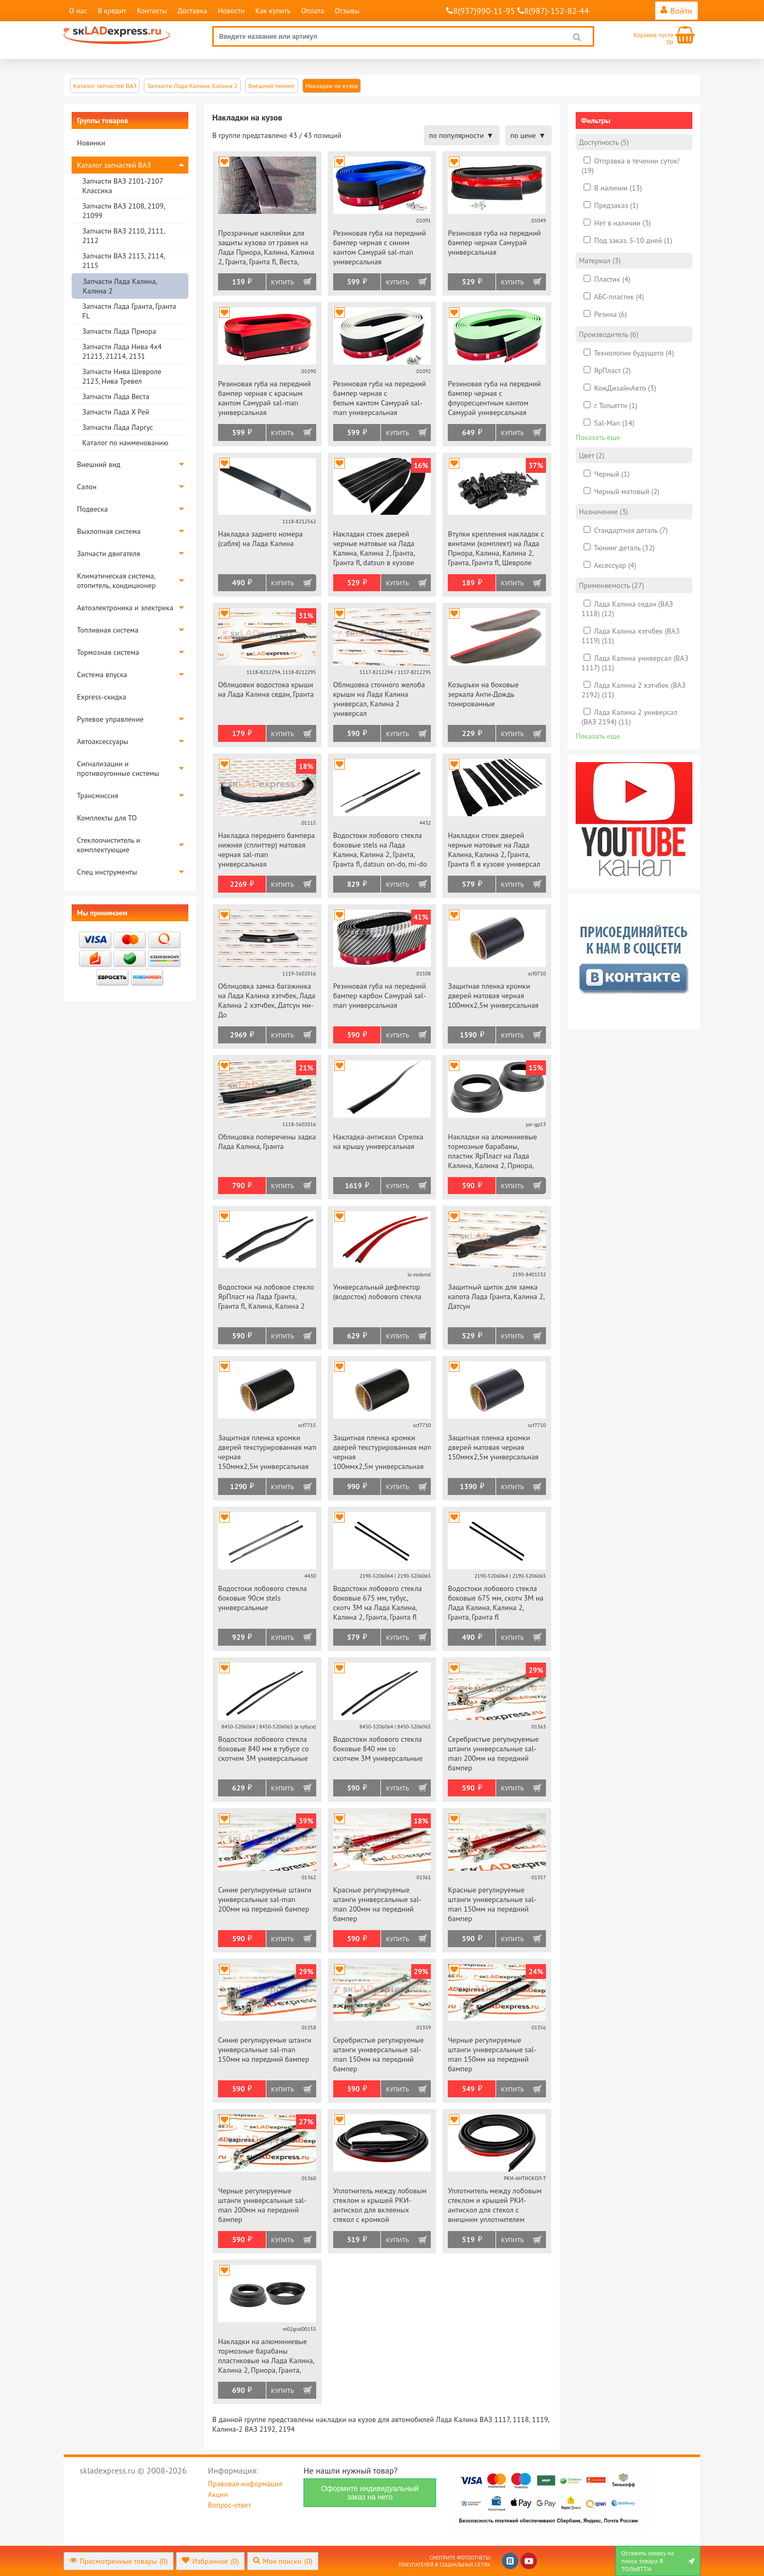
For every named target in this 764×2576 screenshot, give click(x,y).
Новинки (91, 143)
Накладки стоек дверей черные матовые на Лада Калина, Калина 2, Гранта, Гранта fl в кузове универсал (494, 850)
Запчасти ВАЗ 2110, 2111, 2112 (123, 235)
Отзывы (347, 10)
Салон (87, 486)
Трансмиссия (97, 795)
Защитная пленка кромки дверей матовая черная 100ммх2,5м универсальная (493, 995)
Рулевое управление (110, 719)
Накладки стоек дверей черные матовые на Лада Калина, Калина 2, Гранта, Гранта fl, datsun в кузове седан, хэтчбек (374, 549)
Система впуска (102, 674)
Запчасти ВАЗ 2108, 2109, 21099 (123, 210)
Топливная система (107, 630)
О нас (78, 10)
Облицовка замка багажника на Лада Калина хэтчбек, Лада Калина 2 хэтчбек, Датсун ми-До (267, 1000)
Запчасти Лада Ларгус (117, 427)
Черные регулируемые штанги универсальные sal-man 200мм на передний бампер (262, 2205)
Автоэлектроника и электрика (125, 607)
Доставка (192, 10)
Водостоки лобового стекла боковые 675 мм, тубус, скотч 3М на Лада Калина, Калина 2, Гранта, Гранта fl (377, 1603)
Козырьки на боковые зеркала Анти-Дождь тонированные (483, 694)
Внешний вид (98, 464)
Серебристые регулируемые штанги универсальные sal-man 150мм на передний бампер (378, 2054)
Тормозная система (108, 652)
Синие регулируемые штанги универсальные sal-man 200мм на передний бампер (264, 1899)
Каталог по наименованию (125, 442)
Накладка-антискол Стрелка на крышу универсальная (378, 1141)
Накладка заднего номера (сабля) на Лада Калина (260, 538)
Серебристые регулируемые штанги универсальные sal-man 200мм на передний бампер (493, 1753)
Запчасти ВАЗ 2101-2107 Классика (122, 185)
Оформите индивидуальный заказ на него (370, 2492)
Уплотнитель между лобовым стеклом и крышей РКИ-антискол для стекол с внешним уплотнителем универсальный (494, 2206)
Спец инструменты (107, 872)
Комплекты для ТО (107, 818)
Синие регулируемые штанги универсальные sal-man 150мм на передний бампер (264, 2049)
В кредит (112, 10)
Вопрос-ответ (229, 2505)
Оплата (312, 10)
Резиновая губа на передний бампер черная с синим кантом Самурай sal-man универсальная (379, 247)
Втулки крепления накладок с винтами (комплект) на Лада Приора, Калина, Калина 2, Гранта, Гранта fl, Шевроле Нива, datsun (496, 549)
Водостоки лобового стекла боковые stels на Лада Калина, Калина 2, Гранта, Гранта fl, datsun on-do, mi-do (380, 850)
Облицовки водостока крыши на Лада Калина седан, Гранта (266, 689)
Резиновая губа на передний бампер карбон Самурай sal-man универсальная (379, 995)
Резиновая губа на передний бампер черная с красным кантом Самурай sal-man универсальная (264, 398)
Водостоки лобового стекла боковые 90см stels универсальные (262, 1598)
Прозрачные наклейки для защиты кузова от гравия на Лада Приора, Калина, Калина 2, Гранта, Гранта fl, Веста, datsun (266, 248)
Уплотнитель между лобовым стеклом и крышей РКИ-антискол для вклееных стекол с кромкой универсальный (380, 2206)
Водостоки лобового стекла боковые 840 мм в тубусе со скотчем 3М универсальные (263, 1748)
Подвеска (92, 509)
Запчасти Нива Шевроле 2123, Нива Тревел (121, 376)
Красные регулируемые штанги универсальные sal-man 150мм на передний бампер (492, 1904)
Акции (218, 2494)
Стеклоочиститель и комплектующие (108, 844)
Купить (282, 282)
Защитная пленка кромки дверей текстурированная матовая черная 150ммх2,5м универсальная (267, 1452)
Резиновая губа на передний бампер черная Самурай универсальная (494, 242)
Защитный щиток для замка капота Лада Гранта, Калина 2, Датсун (496, 1296)
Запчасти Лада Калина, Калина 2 (120, 286)
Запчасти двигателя (108, 553)
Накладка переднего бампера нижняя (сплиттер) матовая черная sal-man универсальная (266, 850)
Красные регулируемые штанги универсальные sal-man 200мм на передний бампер (377, 1904)
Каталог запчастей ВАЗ (114, 165)
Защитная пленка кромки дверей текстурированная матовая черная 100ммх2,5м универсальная (382, 1452)
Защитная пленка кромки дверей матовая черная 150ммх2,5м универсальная (493, 1447)
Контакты (152, 10)
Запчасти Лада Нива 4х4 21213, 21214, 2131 (122, 351)
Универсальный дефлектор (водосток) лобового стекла (377, 1291)
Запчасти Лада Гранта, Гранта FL (129, 311)
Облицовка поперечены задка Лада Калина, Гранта (267, 1141)
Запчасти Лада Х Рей (115, 412)
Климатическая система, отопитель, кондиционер (116, 580)
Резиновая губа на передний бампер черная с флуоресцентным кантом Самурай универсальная (494, 398)
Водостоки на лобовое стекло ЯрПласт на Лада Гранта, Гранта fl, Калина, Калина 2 (266, 1296)
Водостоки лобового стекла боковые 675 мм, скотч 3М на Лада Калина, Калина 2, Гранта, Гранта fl (495, 1603)
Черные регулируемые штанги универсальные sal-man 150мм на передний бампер (492, 2054)
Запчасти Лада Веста (115, 396)
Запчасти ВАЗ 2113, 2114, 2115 (123, 260)
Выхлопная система (109, 531)
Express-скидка (101, 697)
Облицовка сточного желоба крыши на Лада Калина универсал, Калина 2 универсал (379, 699)
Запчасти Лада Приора (119, 331)
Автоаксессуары (102, 741)
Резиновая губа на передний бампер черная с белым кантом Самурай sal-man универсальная (379, 398)
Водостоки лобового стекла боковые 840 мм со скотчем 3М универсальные (378, 1748)
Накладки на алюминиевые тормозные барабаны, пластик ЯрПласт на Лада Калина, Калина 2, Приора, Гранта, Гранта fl (492, 1152)
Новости (231, 10)
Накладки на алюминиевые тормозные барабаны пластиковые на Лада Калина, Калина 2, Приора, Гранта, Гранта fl (266, 2356)
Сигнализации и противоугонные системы (118, 768)
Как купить (272, 10)
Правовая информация (245, 2483)
